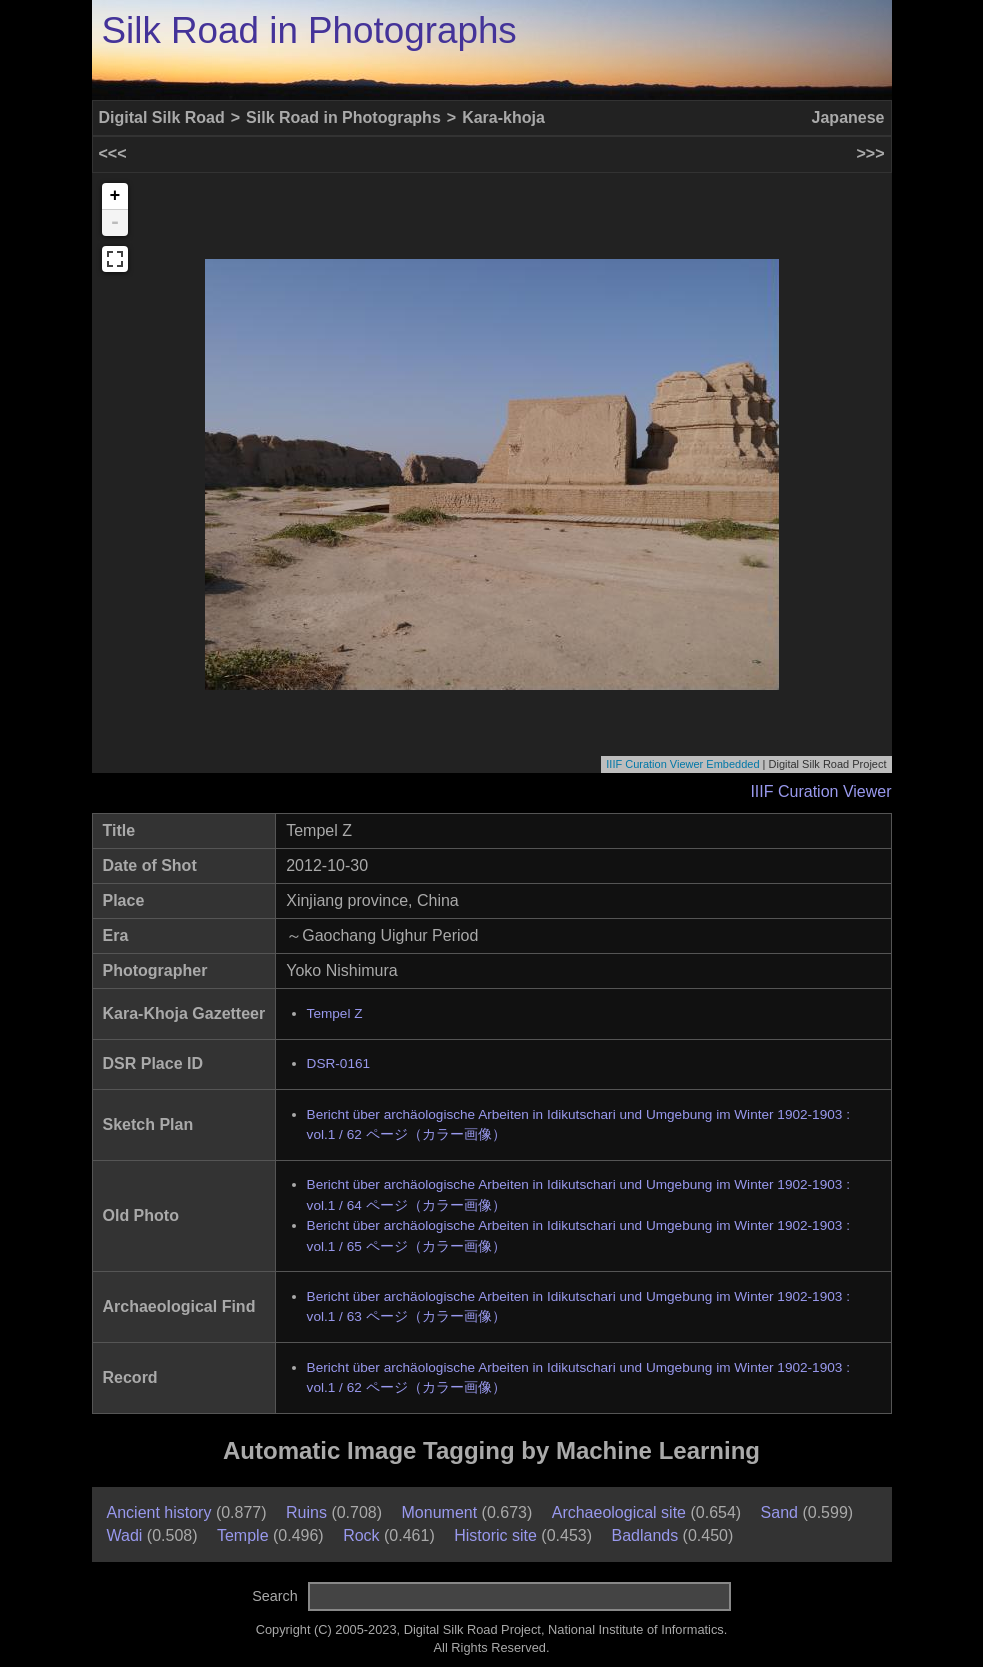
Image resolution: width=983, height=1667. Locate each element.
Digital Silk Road (162, 117)
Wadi (125, 1535)
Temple (243, 1535)
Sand (779, 1512)
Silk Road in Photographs (309, 30)
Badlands (644, 1535)
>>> (870, 153)
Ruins (306, 1512)
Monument (440, 1512)
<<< (113, 153)
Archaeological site (619, 1512)
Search (275, 1596)
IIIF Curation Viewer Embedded (682, 764)
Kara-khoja (503, 117)
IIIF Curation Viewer (820, 791)
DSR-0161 (338, 1063)
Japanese (848, 117)
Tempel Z (335, 1013)
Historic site (495, 1535)
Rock (361, 1535)
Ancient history (159, 1512)
